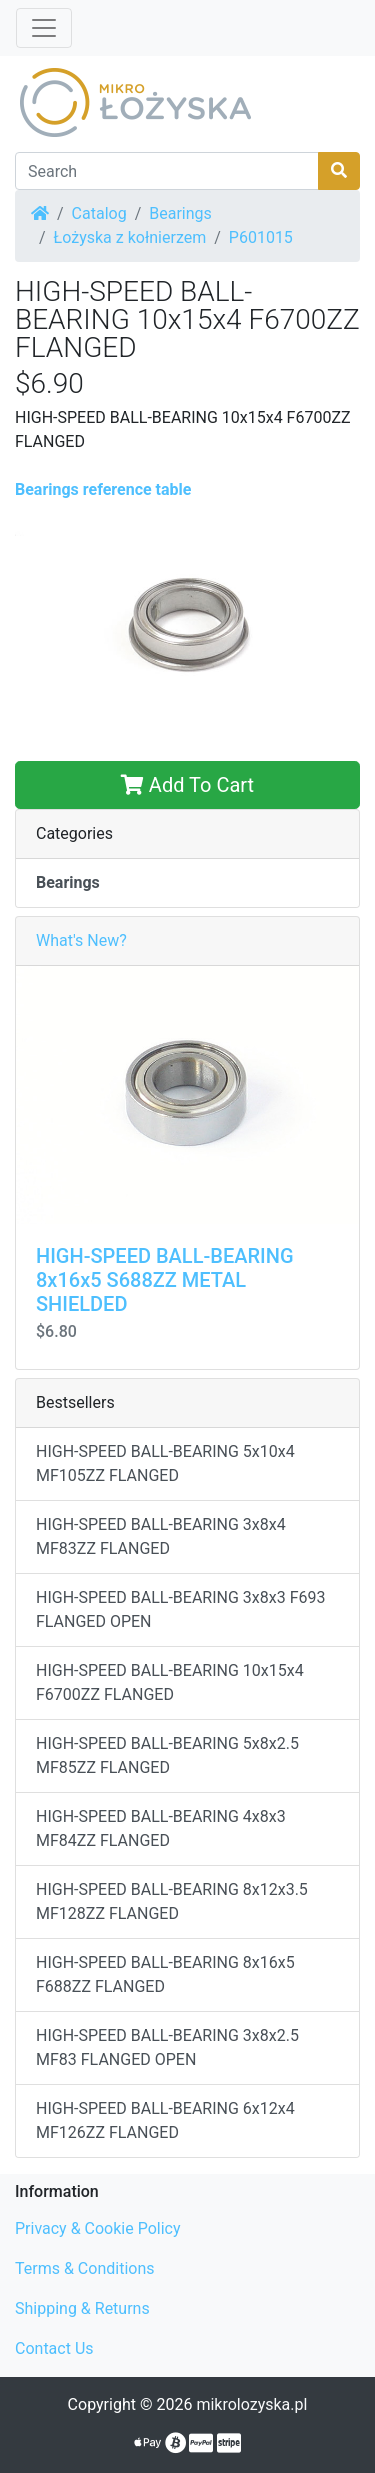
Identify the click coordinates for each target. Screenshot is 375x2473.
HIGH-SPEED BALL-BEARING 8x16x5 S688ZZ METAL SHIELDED (165, 1280)
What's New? (81, 940)
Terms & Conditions (85, 2268)
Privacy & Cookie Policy (98, 2228)
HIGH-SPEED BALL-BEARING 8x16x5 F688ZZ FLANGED (165, 1974)
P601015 (261, 237)
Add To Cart (187, 785)
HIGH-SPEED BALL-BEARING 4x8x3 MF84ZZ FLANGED (161, 1828)
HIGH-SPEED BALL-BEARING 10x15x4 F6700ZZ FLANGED (170, 1682)
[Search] (167, 171)
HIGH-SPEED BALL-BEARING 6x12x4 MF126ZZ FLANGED (165, 2120)
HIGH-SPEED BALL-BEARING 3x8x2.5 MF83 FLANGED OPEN (167, 2047)
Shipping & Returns (82, 2308)
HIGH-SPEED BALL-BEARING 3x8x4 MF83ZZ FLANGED (161, 1536)
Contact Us (54, 2348)
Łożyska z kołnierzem (130, 237)
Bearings (180, 213)
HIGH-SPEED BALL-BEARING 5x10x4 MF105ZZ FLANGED (165, 1463)
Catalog (99, 213)
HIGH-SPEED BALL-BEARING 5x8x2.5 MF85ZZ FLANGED (167, 1755)
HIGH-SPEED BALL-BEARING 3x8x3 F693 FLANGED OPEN (180, 1609)
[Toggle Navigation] (44, 28)
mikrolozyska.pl (251, 2404)
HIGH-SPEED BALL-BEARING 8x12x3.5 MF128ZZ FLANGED (172, 1901)
